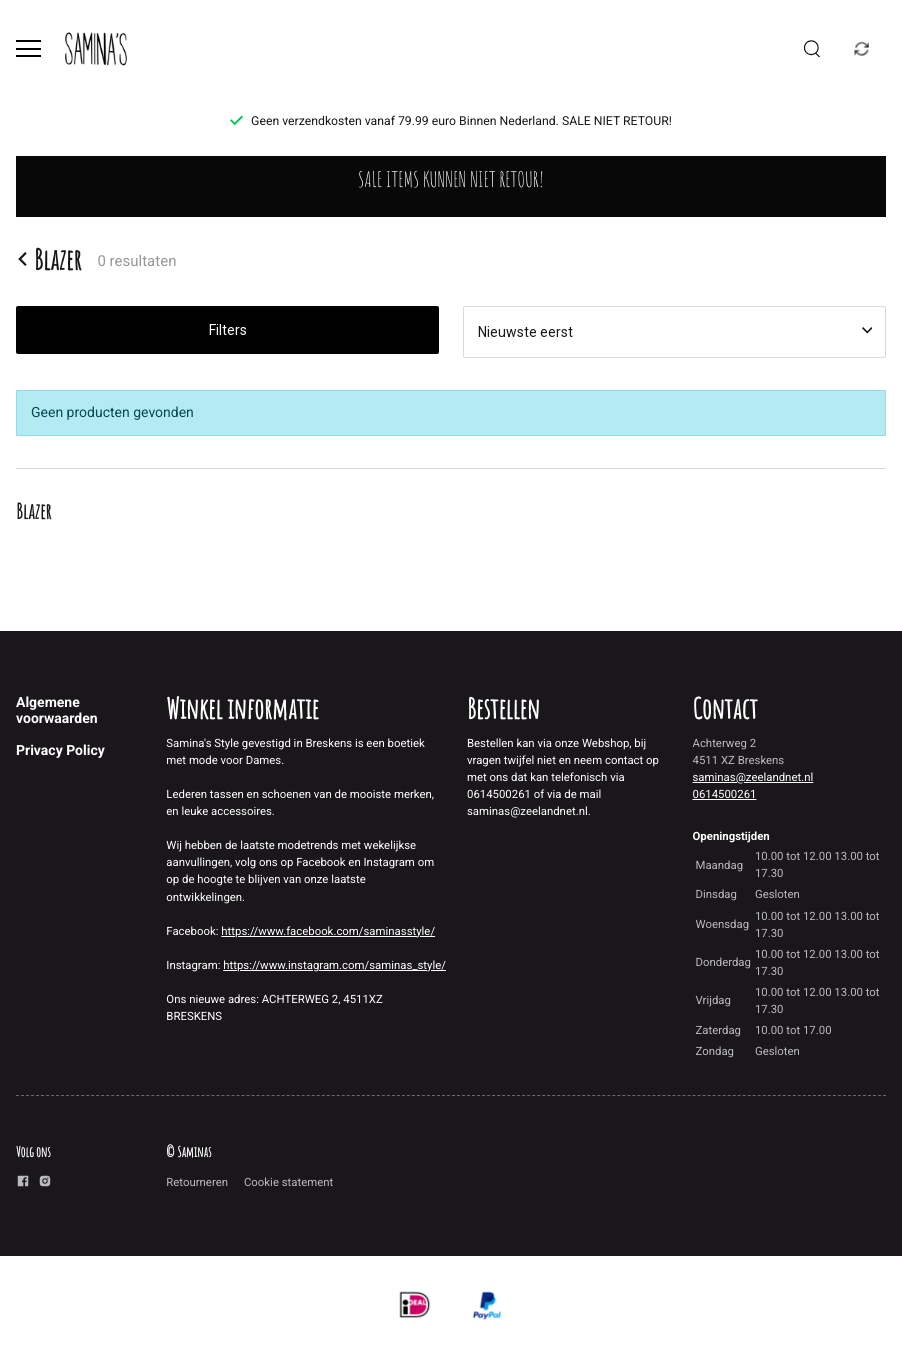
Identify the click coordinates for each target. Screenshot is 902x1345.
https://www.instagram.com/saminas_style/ (334, 965)
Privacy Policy (60, 751)
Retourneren (197, 1182)
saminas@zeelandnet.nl (753, 777)
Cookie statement (288, 1182)
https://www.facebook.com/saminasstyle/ (328, 931)
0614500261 (725, 794)
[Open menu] (28, 48)
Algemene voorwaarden (57, 711)
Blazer (49, 259)
